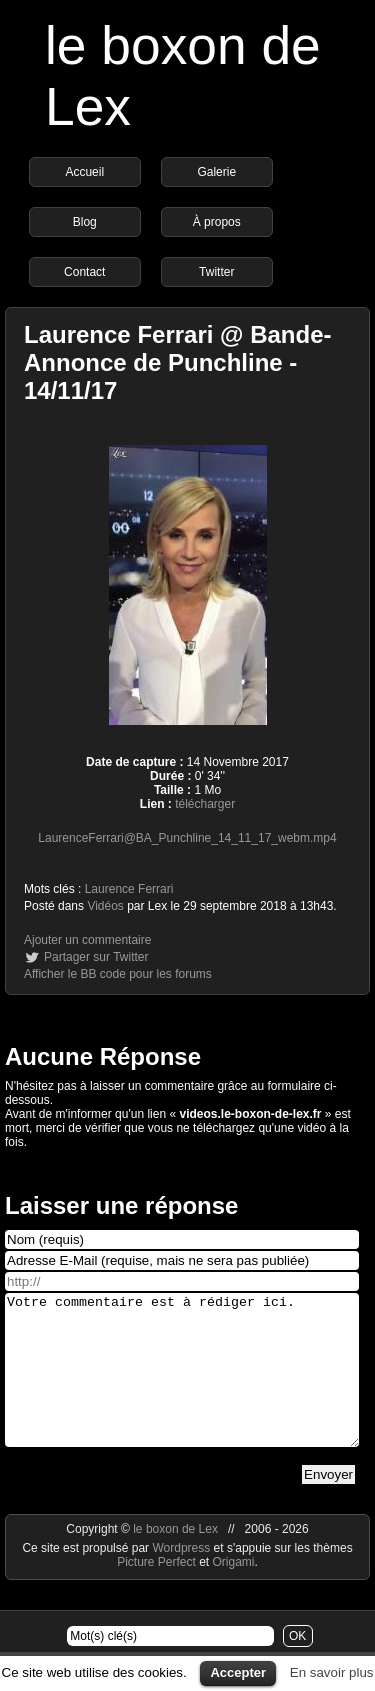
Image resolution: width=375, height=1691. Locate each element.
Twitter (216, 272)
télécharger (205, 804)
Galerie (216, 172)
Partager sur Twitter (96, 957)
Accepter (238, 1672)
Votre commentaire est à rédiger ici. (182, 1385)
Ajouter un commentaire (87, 940)
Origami (234, 1592)
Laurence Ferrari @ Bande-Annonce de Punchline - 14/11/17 (178, 362)
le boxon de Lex (175, 1559)
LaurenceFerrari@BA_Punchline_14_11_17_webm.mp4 (187, 838)
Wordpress (182, 1578)
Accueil (84, 172)
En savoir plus (332, 1672)
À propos (217, 222)
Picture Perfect (156, 1592)
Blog (85, 222)
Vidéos (105, 906)
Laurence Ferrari (129, 889)
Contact (84, 272)
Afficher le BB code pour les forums (118, 974)
